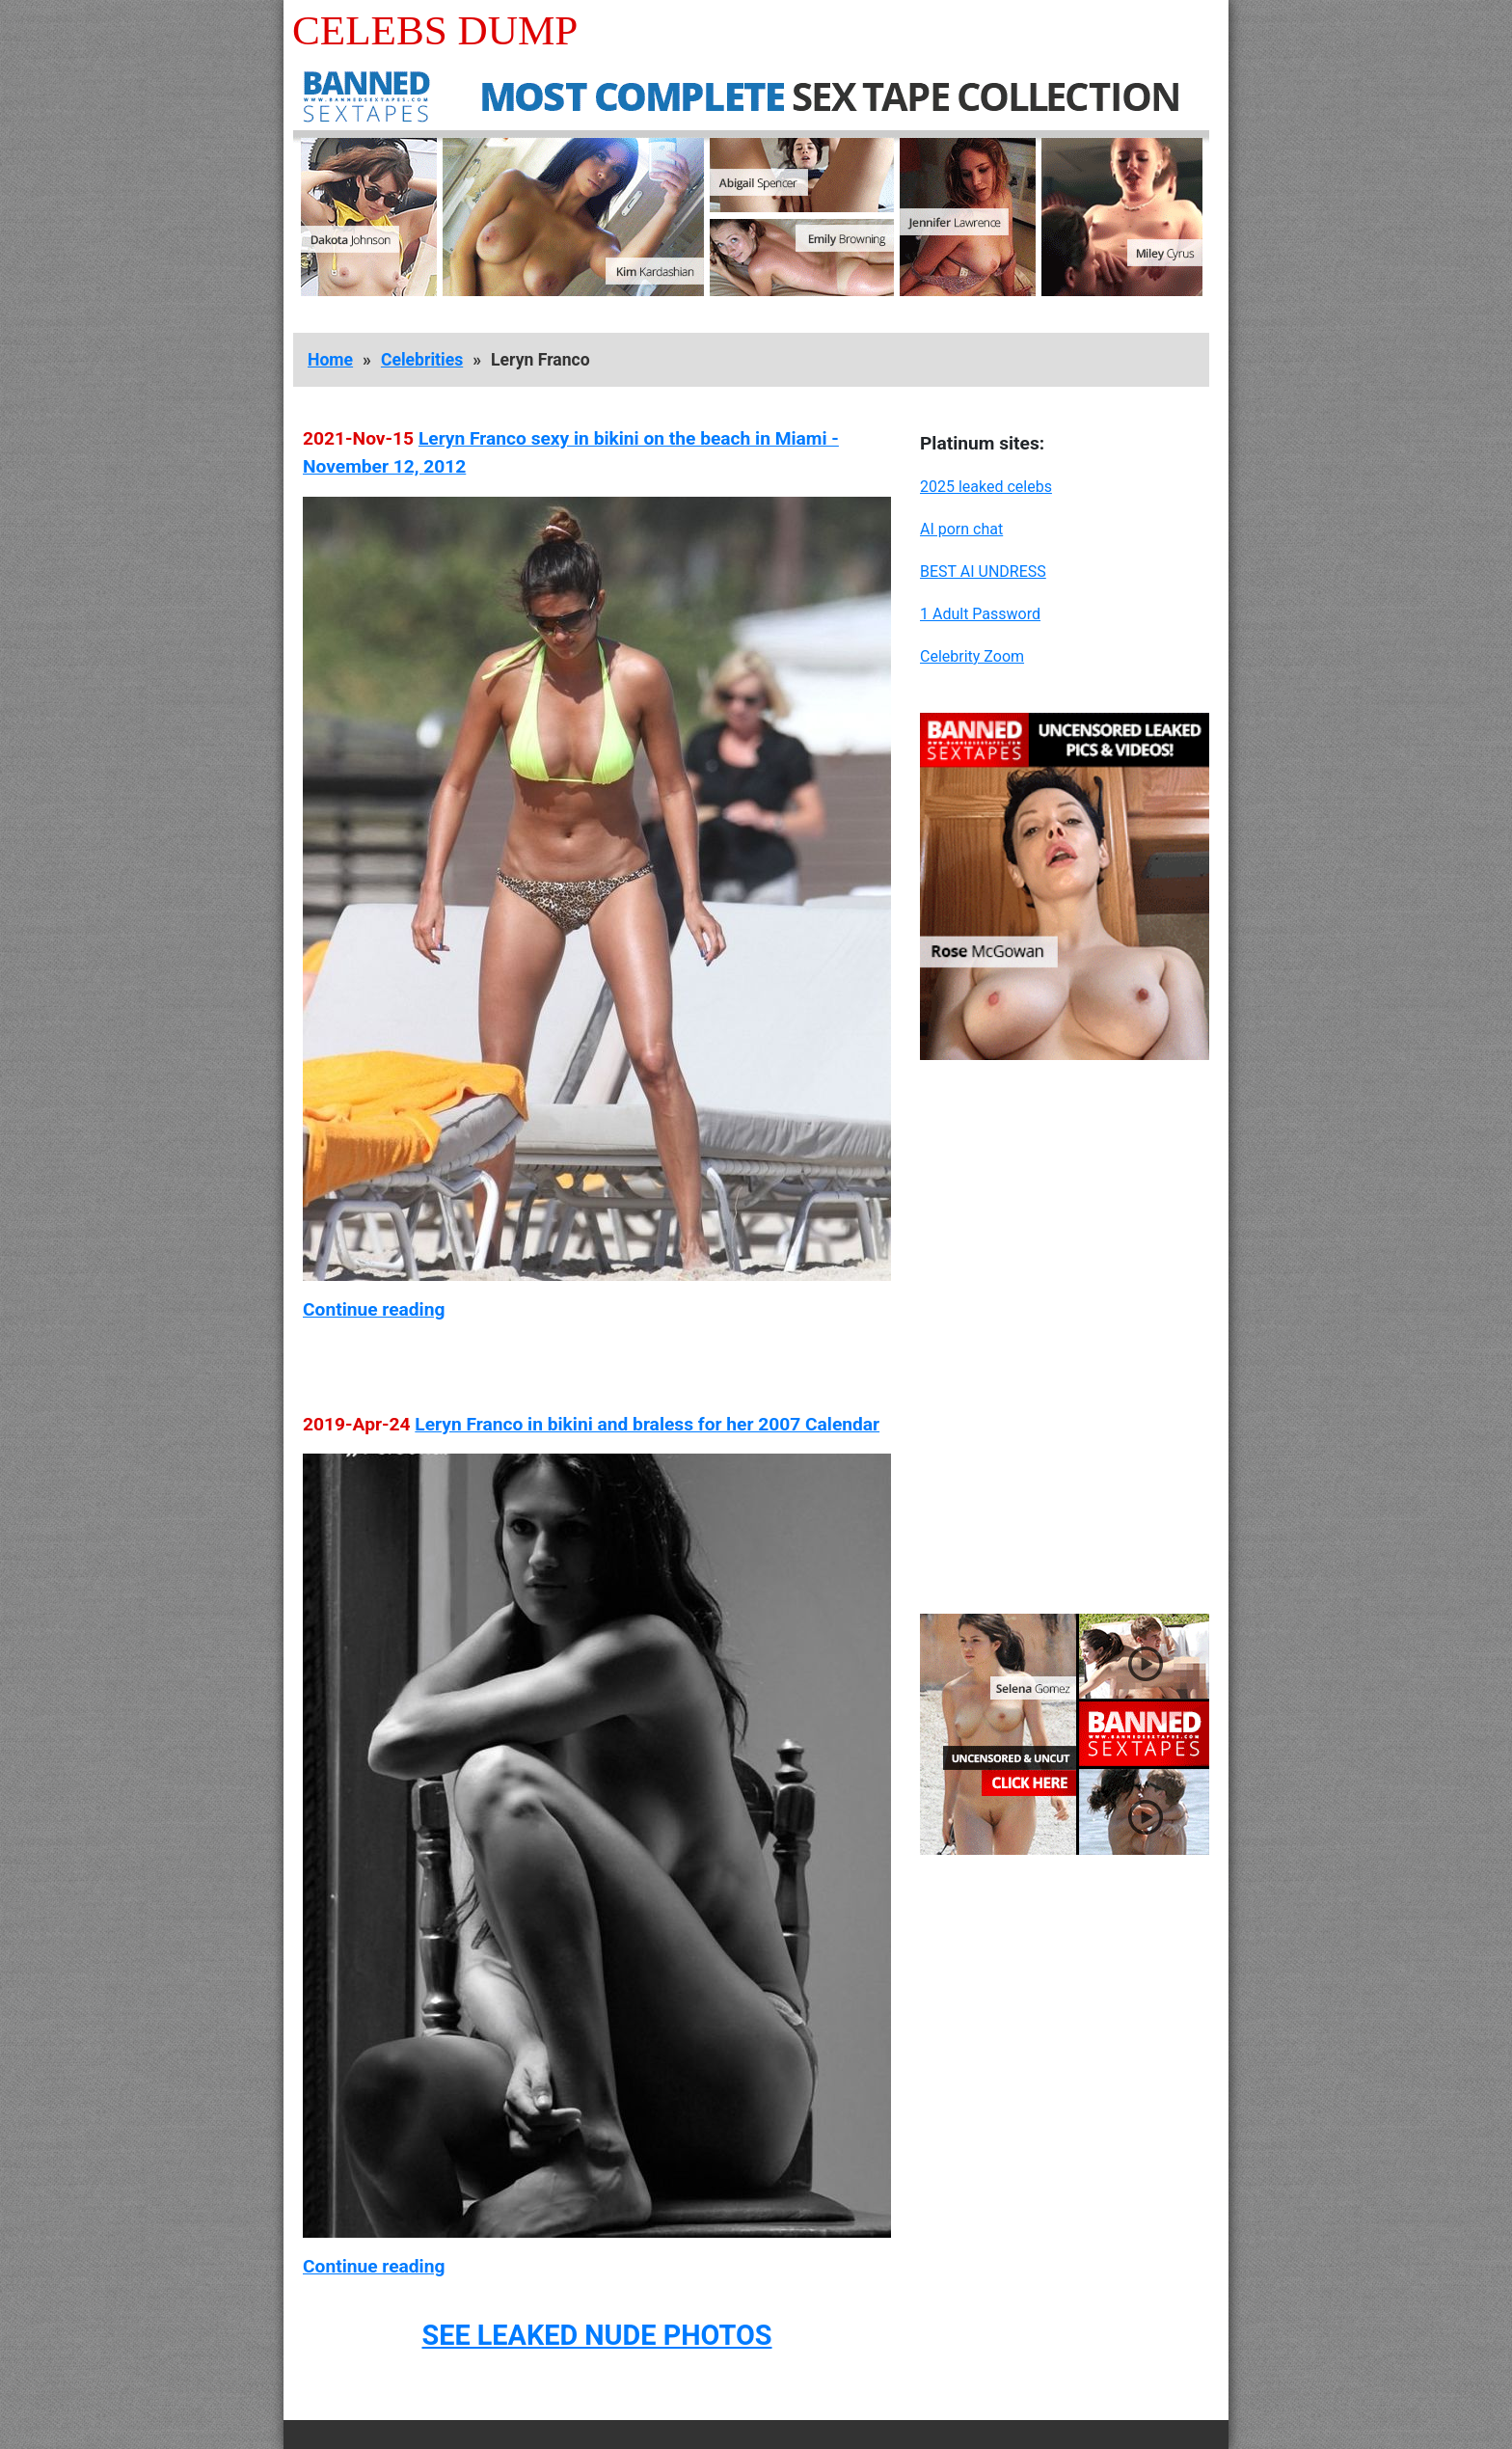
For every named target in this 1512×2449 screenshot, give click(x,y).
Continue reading (374, 1309)
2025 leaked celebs (986, 486)
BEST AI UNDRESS (983, 571)
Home (330, 359)
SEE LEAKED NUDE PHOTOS (596, 2335)
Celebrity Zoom (972, 656)
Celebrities (422, 359)
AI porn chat (961, 529)
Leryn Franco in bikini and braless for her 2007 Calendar (647, 1424)
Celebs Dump (435, 30)
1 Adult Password (980, 614)
